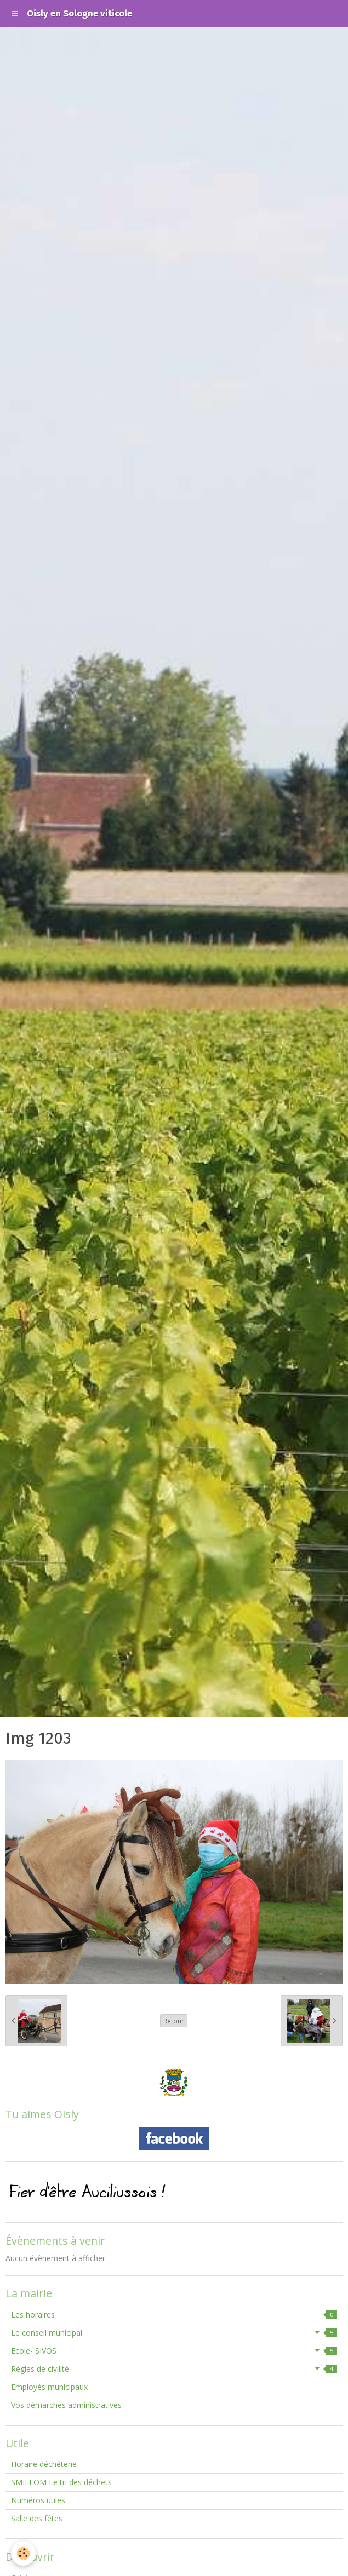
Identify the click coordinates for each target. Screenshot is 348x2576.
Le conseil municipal (174, 2332)
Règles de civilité (174, 2369)
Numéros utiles (38, 2500)
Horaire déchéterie (44, 2464)
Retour (173, 2020)
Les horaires (174, 2314)
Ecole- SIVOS (174, 2350)
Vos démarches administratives (66, 2405)
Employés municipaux (49, 2387)
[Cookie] (23, 2553)
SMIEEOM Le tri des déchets (61, 2482)
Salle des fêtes (36, 2518)
